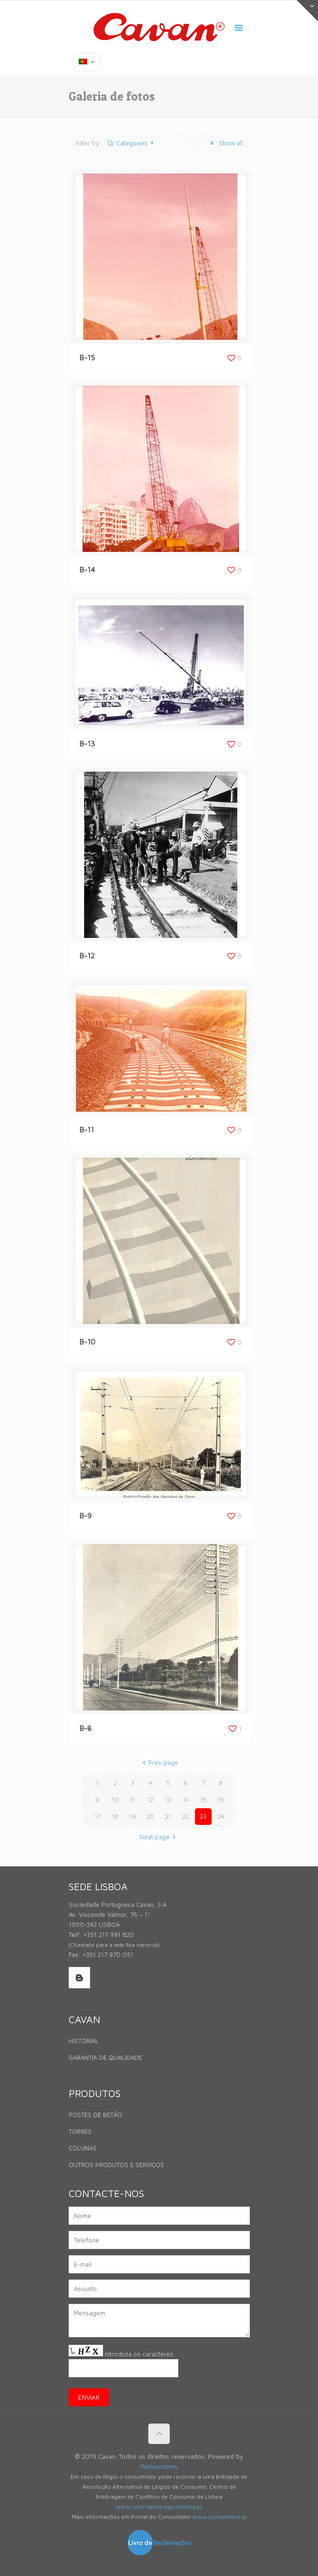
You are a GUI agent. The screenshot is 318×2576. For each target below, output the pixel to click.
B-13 (87, 744)
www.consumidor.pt (220, 2516)
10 (115, 1799)
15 (203, 1799)
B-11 (87, 1130)
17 (97, 1816)
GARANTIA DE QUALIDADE (105, 2057)
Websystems (159, 2466)
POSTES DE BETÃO (95, 2114)
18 (115, 1816)
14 (186, 1799)
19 (132, 1816)
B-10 (87, 1342)
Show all (225, 143)
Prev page (159, 1762)
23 (203, 1816)
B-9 (86, 1516)
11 (132, 1799)
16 (220, 1799)
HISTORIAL (84, 2041)
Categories (131, 143)
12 (150, 1799)
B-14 (87, 570)
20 (150, 1816)
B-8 (86, 1728)
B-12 (87, 956)
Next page (159, 1837)
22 (185, 1816)
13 (168, 1799)
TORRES (80, 2131)
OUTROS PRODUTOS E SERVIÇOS (116, 2165)
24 (220, 1816)
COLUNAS (83, 2148)
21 (168, 1816)
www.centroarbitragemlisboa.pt (159, 2506)
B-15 (87, 358)
